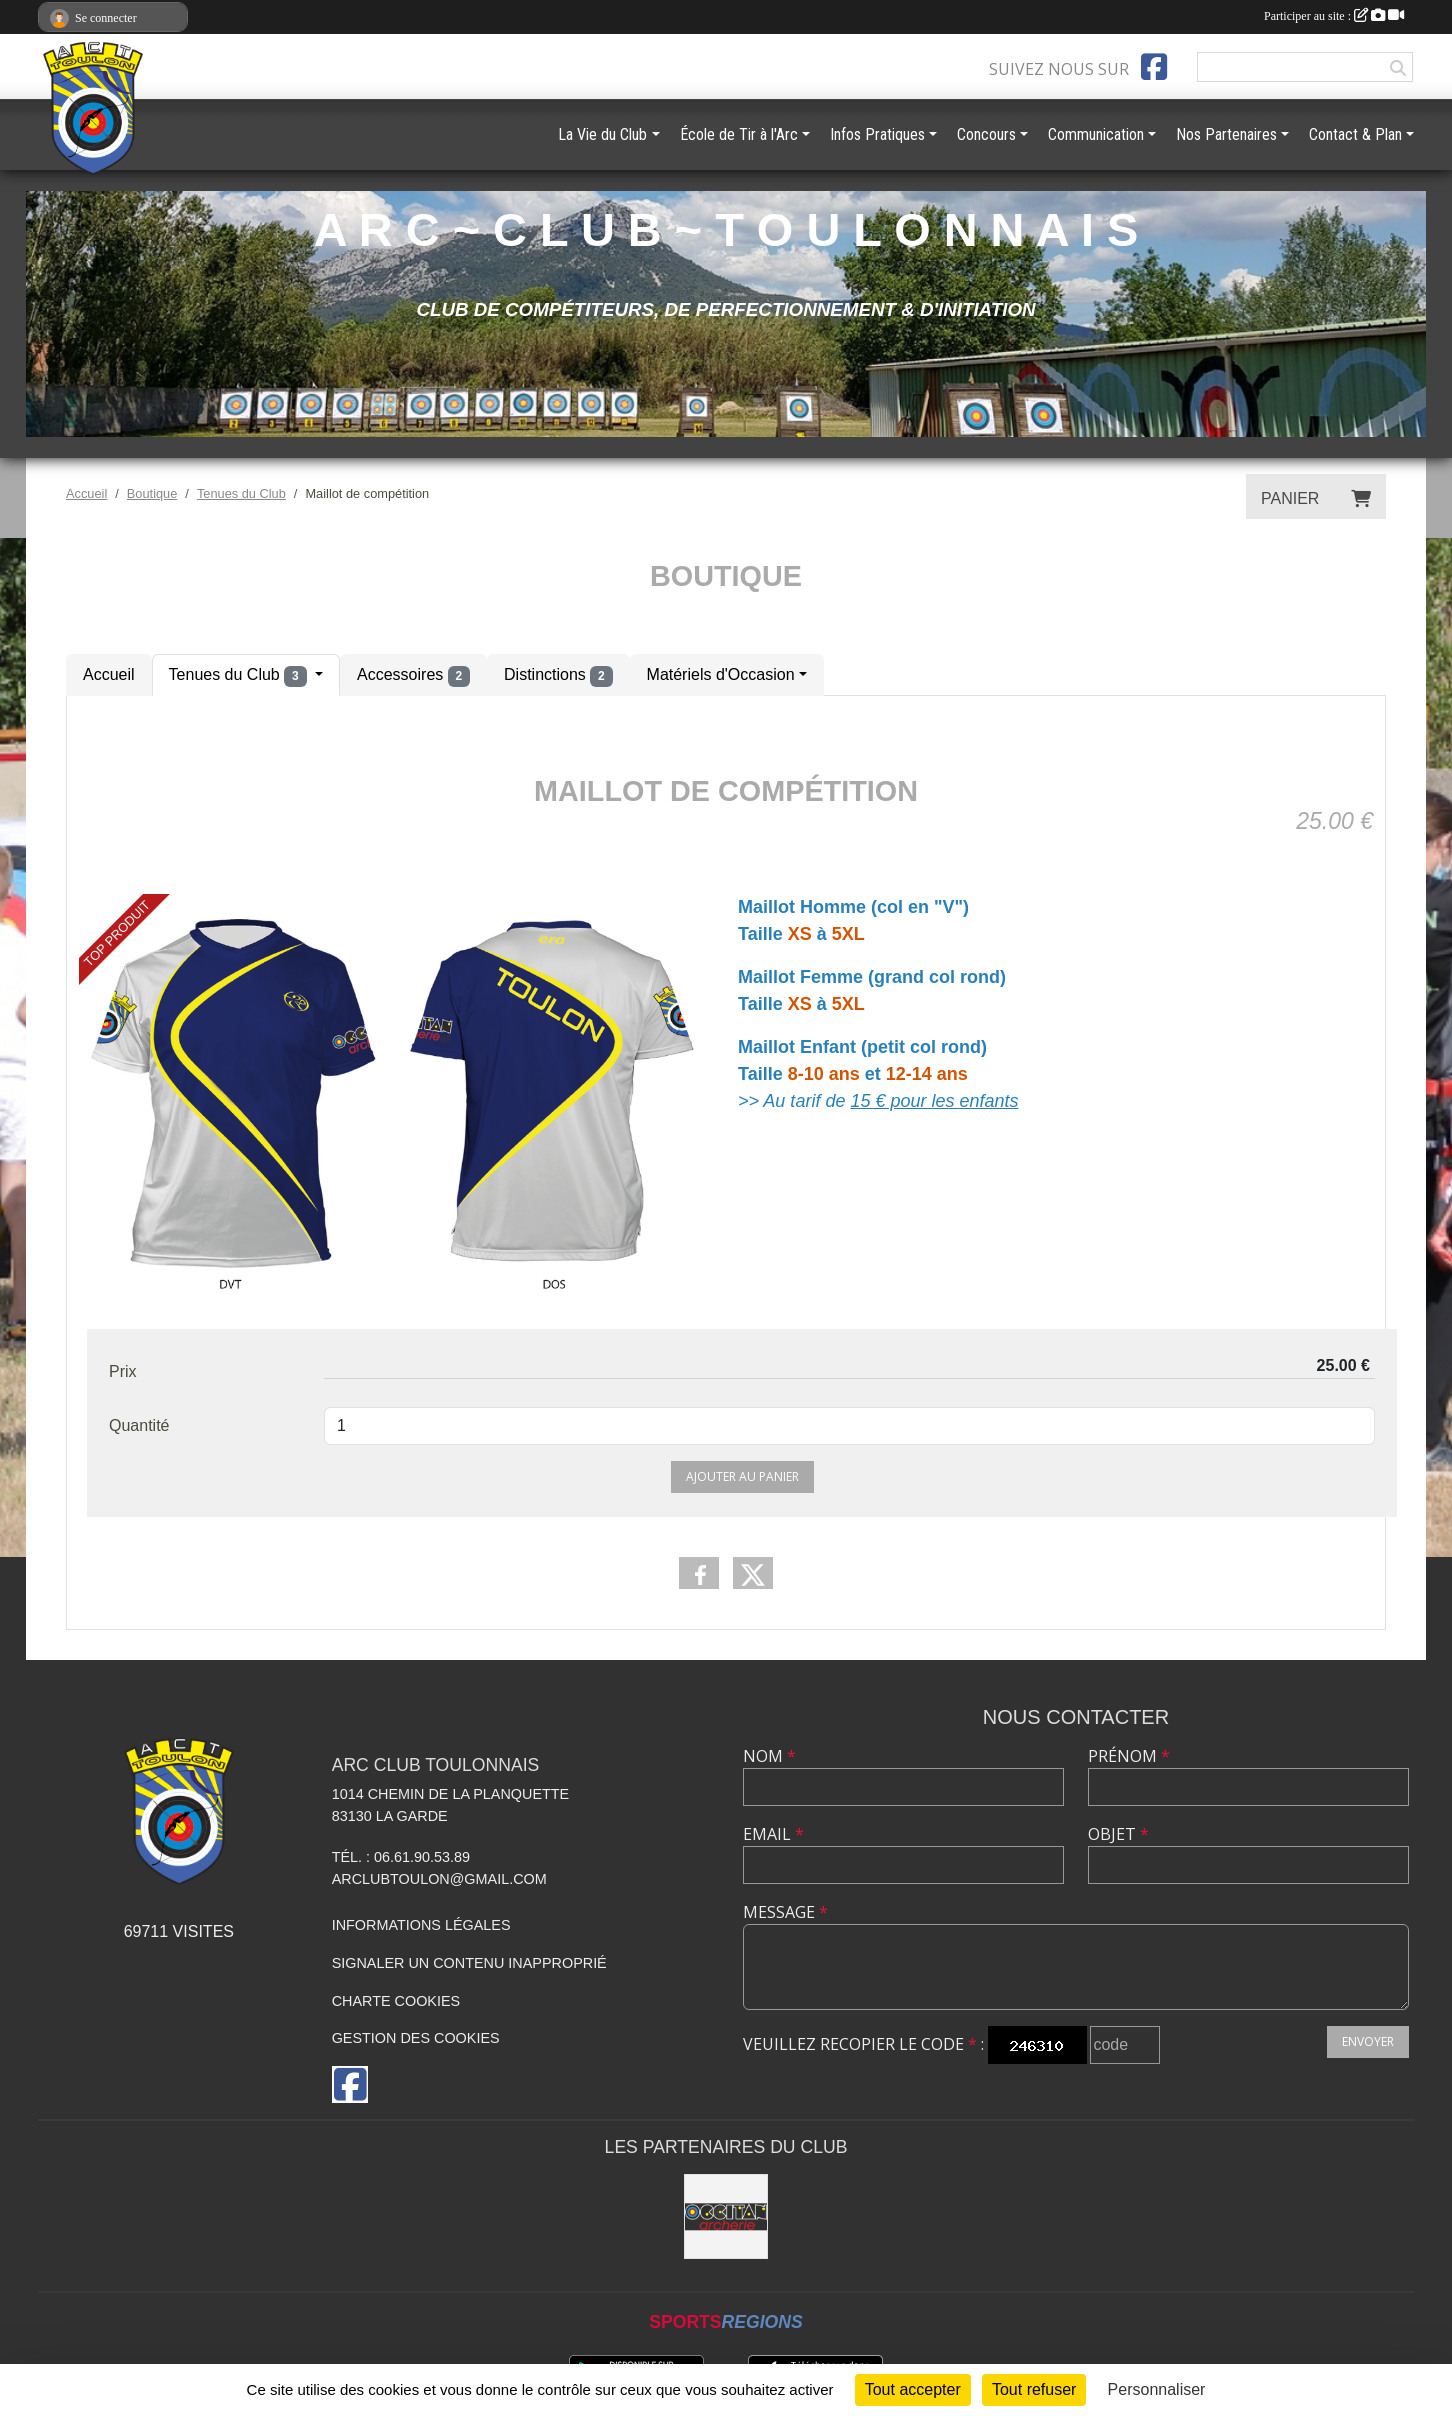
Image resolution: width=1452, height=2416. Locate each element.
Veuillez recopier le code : (863, 2044)
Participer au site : (1334, 16)
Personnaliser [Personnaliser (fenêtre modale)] (1157, 2389)
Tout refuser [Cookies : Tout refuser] (1034, 2389)
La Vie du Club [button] (602, 134)
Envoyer (1368, 2041)
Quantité (139, 1425)
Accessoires (413, 676)
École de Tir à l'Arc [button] (739, 134)
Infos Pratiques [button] (877, 134)
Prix (123, 1371)
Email (773, 1834)
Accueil (109, 674)
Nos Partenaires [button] (1226, 134)
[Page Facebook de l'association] (1154, 67)
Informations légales (421, 1925)
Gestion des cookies (416, 2038)
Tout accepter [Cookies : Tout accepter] (913, 2389)
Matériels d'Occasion (721, 674)
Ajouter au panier (742, 1476)
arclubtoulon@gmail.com (439, 1879)
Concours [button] (986, 134)
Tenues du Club (240, 676)
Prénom (1129, 1756)
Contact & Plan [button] (1355, 134)
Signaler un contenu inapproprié (469, 1963)
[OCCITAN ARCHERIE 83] (726, 2216)
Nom (769, 1756)
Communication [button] (1096, 134)
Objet (1118, 1834)
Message (785, 1912)
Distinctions (558, 676)
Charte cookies (396, 2001)
